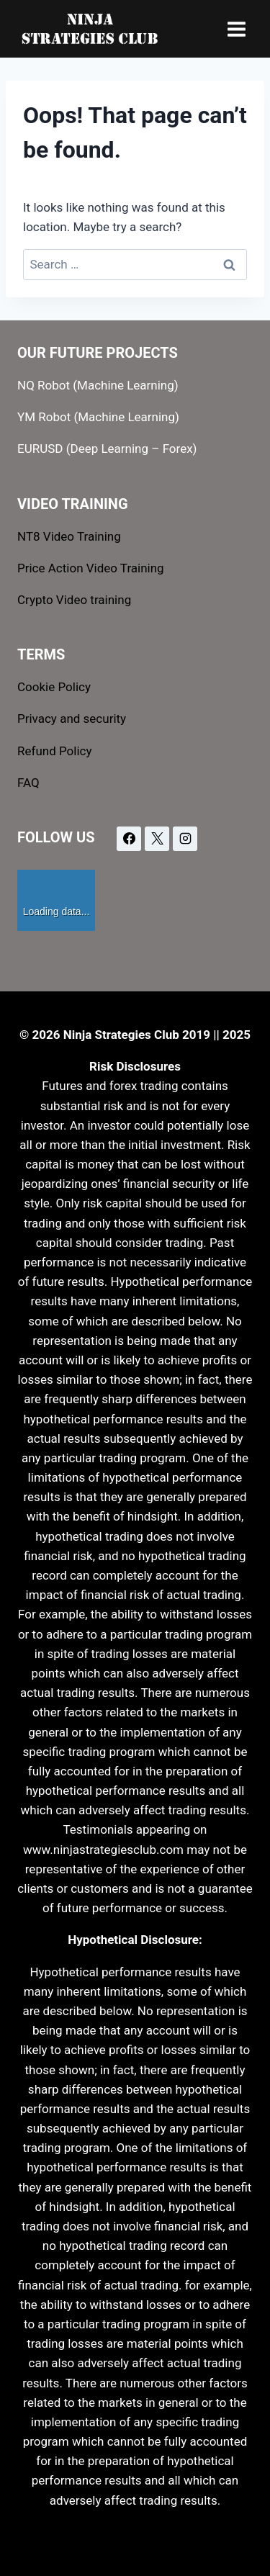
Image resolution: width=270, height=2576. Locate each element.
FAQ (28, 782)
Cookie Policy (54, 687)
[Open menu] (236, 28)
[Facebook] (129, 839)
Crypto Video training (74, 600)
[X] (157, 839)
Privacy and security (71, 718)
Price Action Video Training (90, 568)
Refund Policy (54, 751)
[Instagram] (185, 839)
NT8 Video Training (69, 536)
